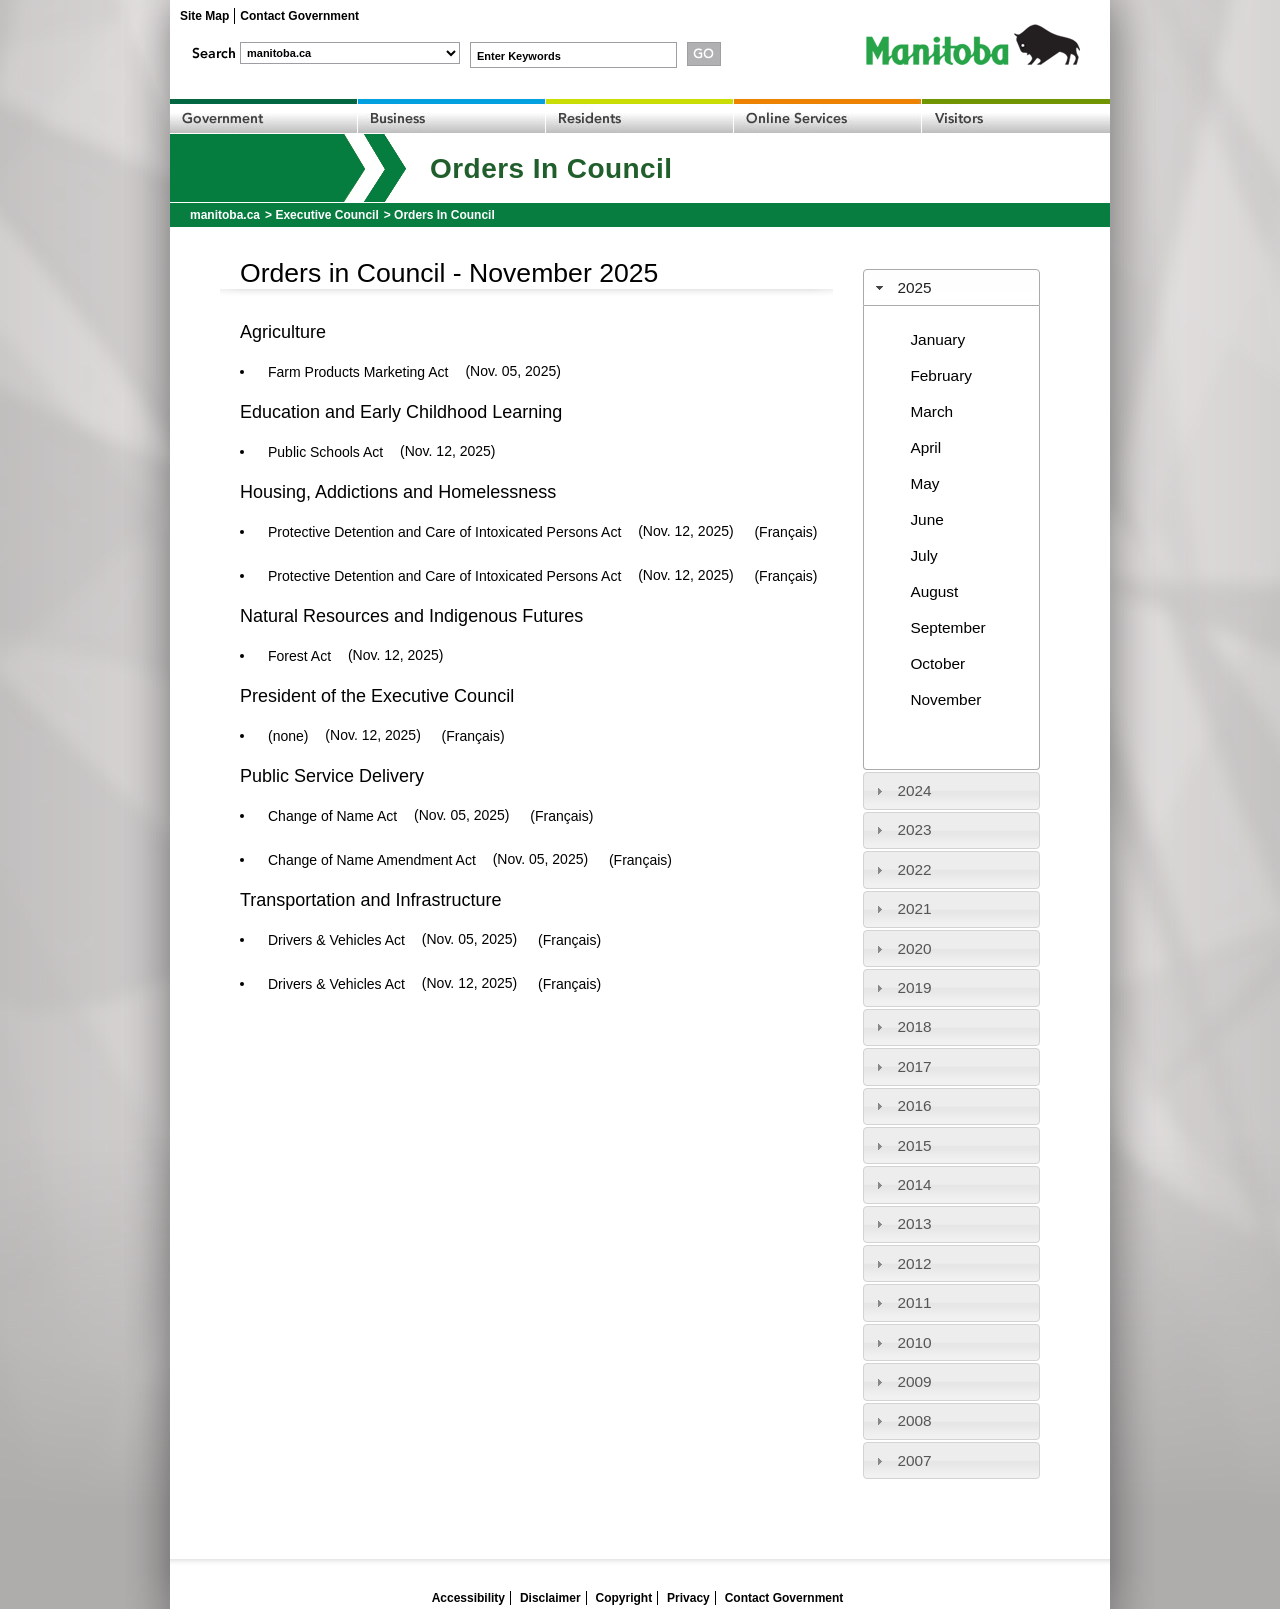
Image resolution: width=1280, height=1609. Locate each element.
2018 (914, 1026)
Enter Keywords (519, 56)
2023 (914, 829)
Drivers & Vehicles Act (336, 940)
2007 (914, 1460)
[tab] (952, 287)
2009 (914, 1381)
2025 (914, 287)
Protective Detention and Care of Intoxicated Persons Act (444, 532)
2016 (914, 1105)
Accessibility (468, 1598)
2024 (914, 790)
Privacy (688, 1598)
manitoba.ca (225, 215)
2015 (914, 1145)
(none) (288, 736)
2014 (914, 1184)
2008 (914, 1420)
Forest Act (299, 656)
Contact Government (299, 16)
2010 (914, 1342)
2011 (914, 1302)
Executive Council (326, 215)
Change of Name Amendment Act (372, 860)
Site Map (204, 16)
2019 (914, 987)
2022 (914, 869)
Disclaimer (550, 1598)
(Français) (785, 532)
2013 (914, 1223)
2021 (914, 908)
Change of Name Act (332, 816)
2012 (914, 1263)
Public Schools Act (325, 452)
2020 (914, 948)
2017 (914, 1066)
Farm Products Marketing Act (358, 372)
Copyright (624, 1598)
